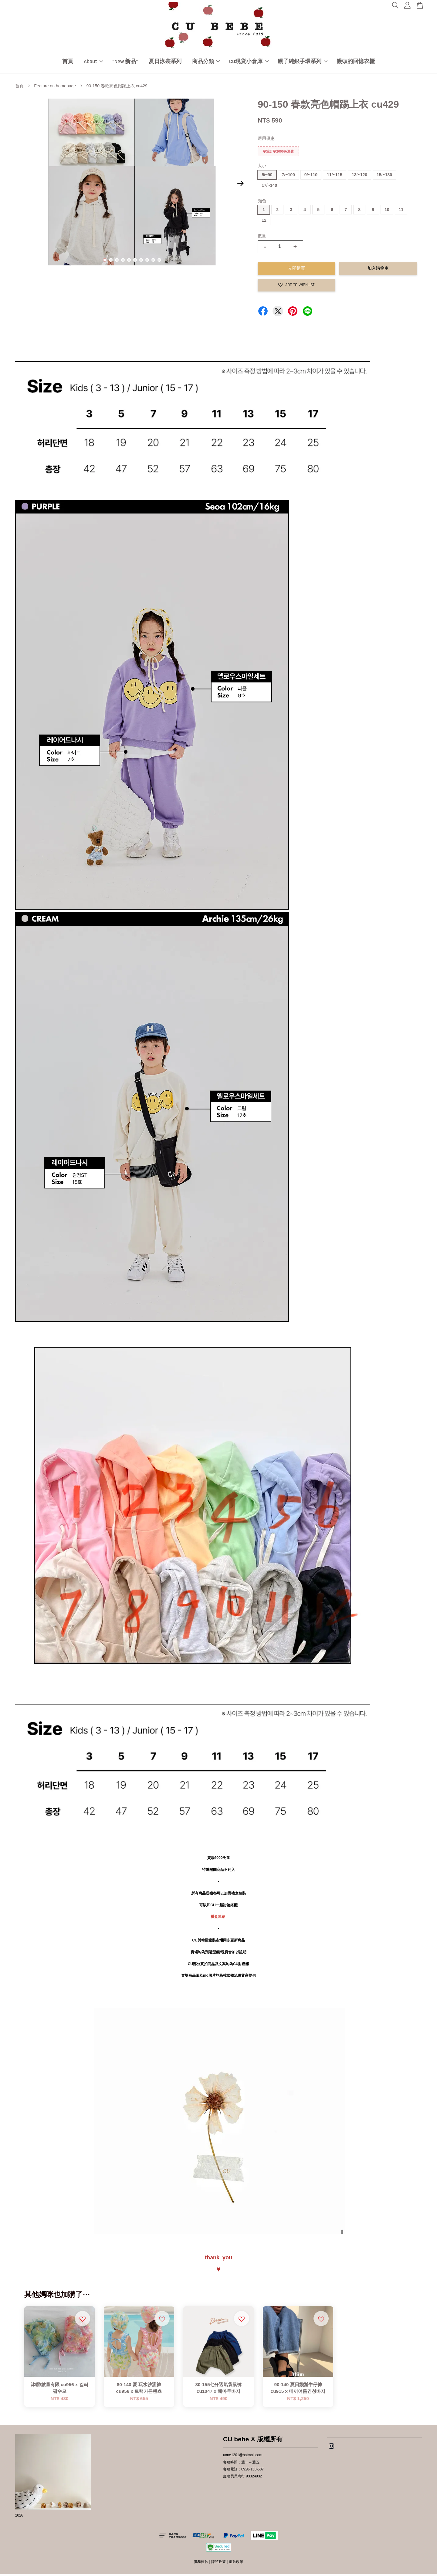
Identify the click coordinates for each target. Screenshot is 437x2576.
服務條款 (201, 2563)
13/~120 (359, 176)
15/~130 (384, 176)
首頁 (67, 62)
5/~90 (267, 176)
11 (401, 211)
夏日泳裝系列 (165, 62)
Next (240, 185)
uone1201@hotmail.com (242, 2457)
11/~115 (334, 176)
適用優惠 (266, 140)
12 (264, 222)
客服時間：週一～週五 (241, 2464)
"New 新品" (125, 62)
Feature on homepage (55, 87)
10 (159, 262)
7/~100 (288, 176)
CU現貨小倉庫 (249, 62)
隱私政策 (218, 2563)
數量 (262, 237)
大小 (262, 167)
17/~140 (269, 187)
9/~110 (310, 176)
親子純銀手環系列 (302, 62)
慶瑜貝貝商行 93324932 (242, 2478)
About (93, 62)
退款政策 (236, 2563)
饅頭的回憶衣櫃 (356, 62)
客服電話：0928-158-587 (243, 2471)
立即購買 (296, 270)
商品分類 (206, 62)
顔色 (262, 202)
